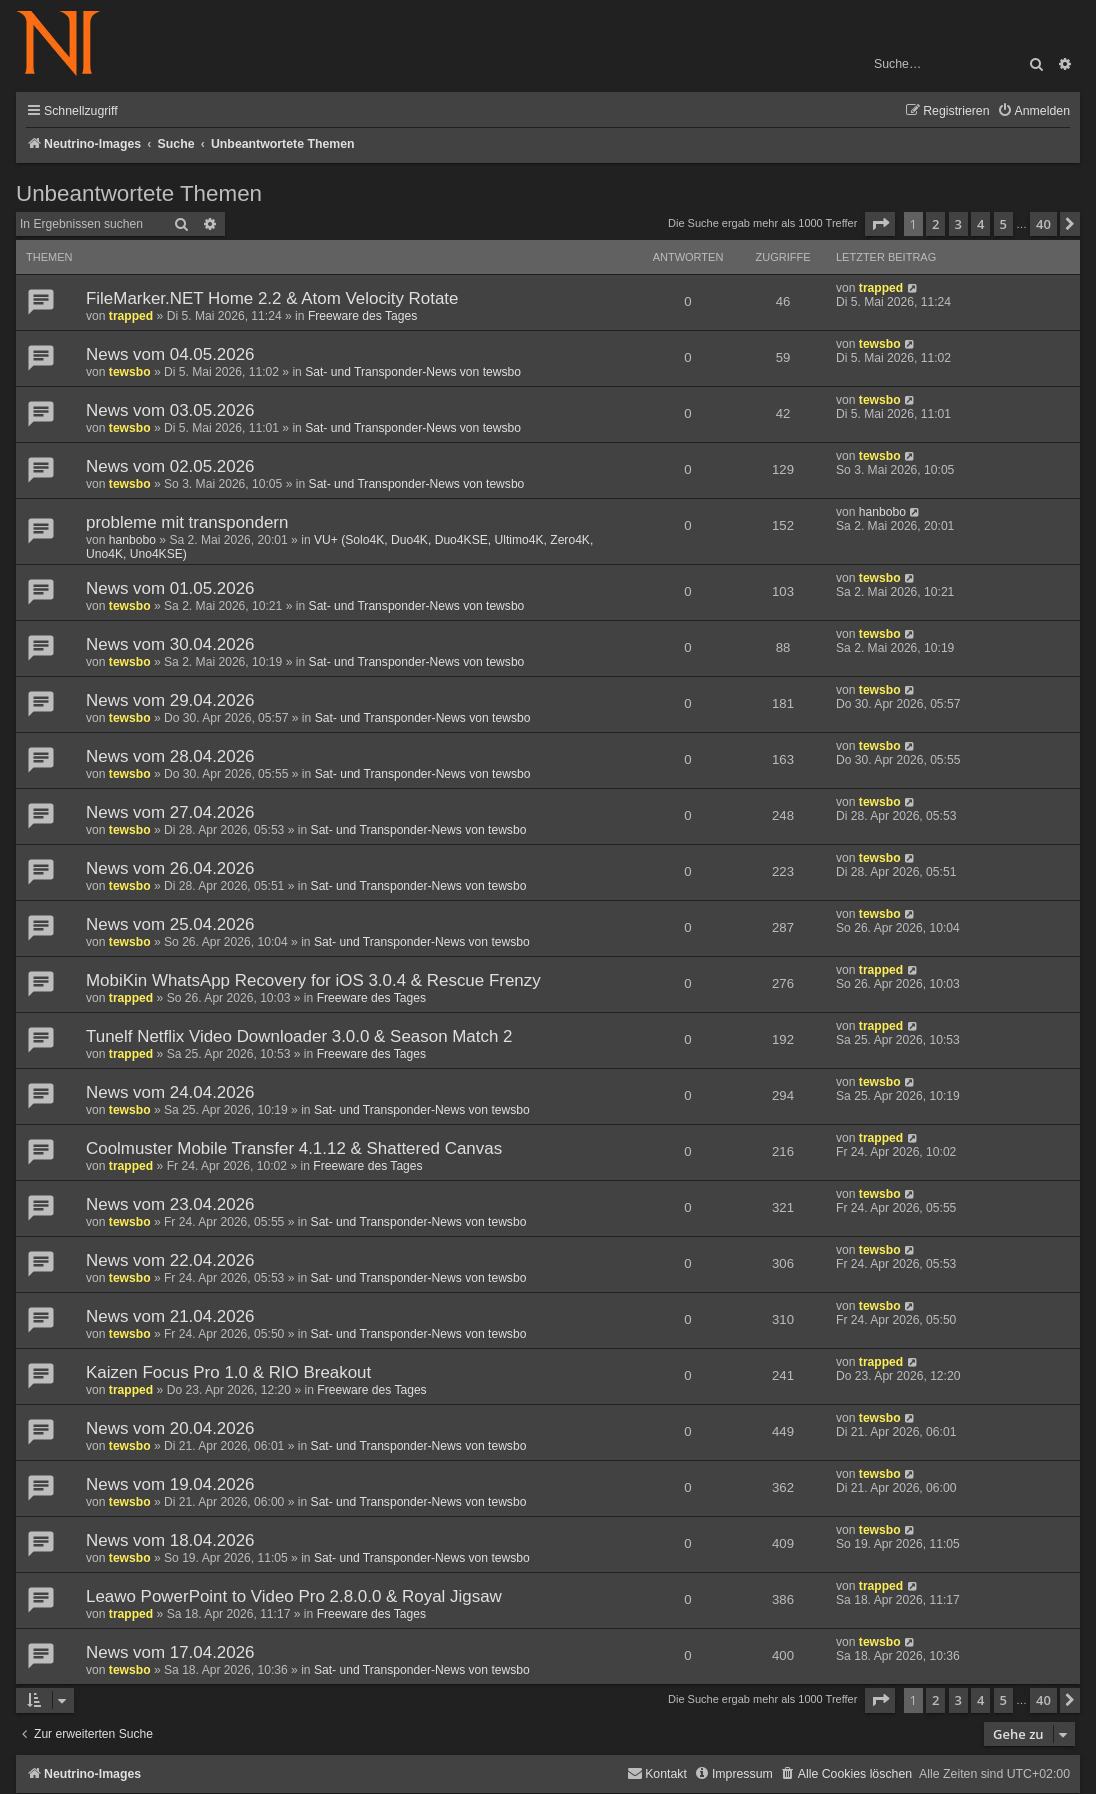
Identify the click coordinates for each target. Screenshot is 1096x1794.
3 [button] (958, 224)
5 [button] (1003, 224)
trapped (131, 316)
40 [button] (1043, 224)
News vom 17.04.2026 (170, 1652)
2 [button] (935, 224)
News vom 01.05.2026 (170, 588)
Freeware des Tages (362, 316)
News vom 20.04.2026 (170, 1428)
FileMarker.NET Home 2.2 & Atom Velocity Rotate (272, 298)
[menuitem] (1033, 111)
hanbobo (132, 540)
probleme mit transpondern (187, 522)
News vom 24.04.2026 (170, 1092)
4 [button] (980, 224)
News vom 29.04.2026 (170, 700)
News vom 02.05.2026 (170, 466)
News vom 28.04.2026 (170, 756)
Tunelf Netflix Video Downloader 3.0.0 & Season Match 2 (299, 1036)
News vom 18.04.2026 (170, 1540)
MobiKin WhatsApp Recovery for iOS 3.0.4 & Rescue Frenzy (313, 980)
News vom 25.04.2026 (170, 924)
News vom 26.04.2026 (170, 868)
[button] (880, 224)
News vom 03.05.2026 (170, 410)
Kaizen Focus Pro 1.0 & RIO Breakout (228, 1372)
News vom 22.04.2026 (170, 1260)
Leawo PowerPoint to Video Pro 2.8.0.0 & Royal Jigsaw (294, 1596)
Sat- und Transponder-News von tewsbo (413, 372)
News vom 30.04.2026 (170, 644)
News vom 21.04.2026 (170, 1316)
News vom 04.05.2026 (170, 354)
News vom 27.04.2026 (170, 812)
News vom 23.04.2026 (170, 1204)
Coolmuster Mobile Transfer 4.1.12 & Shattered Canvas (294, 1148)
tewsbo (130, 372)
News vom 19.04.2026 (170, 1484)
